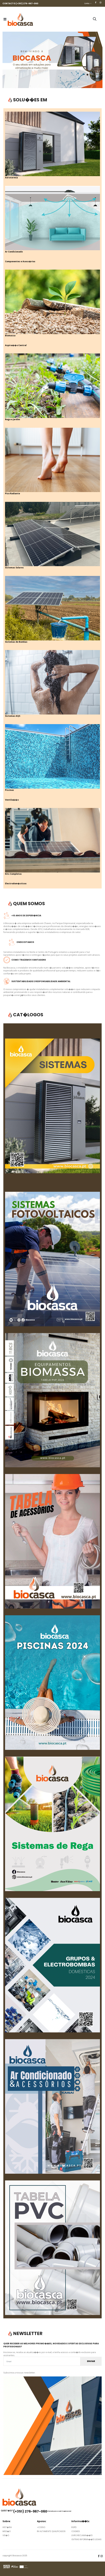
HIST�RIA (7, 2527)
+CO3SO (41, 2527)
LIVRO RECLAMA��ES (82, 2535)
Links (87, 3)
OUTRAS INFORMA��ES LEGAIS (86, 2539)
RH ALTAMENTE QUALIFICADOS (51, 2531)
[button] (94, 20)
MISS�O (7, 2531)
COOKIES (75, 2531)
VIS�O (6, 2535)
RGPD (73, 2527)
